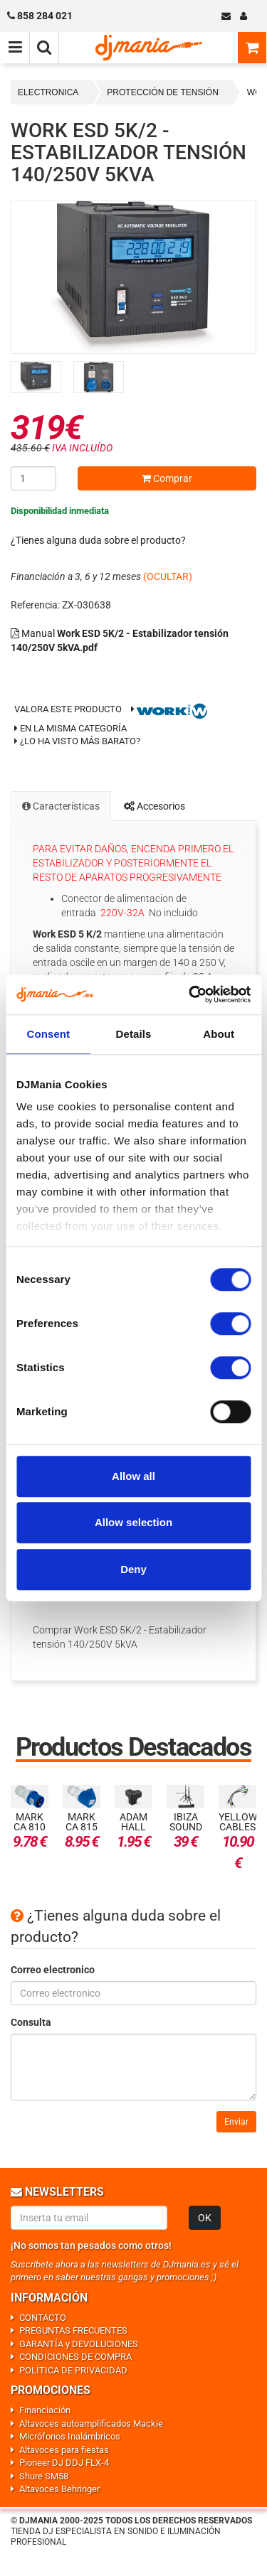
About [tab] (218, 1034)
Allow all (133, 1476)
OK (204, 2217)
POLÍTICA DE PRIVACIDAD (73, 2370)
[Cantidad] (33, 478)
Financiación (44, 2410)
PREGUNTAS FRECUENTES (73, 2330)
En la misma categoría (70, 728)
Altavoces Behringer (59, 2489)
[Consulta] (133, 2067)
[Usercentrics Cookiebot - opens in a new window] (190, 994)
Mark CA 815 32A (82, 1826)
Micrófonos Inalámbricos (69, 2436)
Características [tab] (61, 806)
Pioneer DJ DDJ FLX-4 (64, 2462)
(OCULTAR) (167, 576)
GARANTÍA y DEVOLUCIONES (78, 2344)
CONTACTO (42, 2317)
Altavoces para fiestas (64, 2449)
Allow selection (133, 1522)
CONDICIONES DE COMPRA (75, 2356)
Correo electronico (53, 1969)
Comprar (167, 478)
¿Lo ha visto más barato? (80, 741)
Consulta (31, 2022)
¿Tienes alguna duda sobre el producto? (98, 540)
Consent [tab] (48, 1034)
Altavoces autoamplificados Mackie (91, 2423)
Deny (133, 1569)
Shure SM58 (43, 2476)
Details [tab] (134, 1034)
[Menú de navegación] (15, 47)
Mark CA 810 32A (30, 1826)
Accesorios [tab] (154, 806)
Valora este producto (68, 709)
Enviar (236, 2122)
